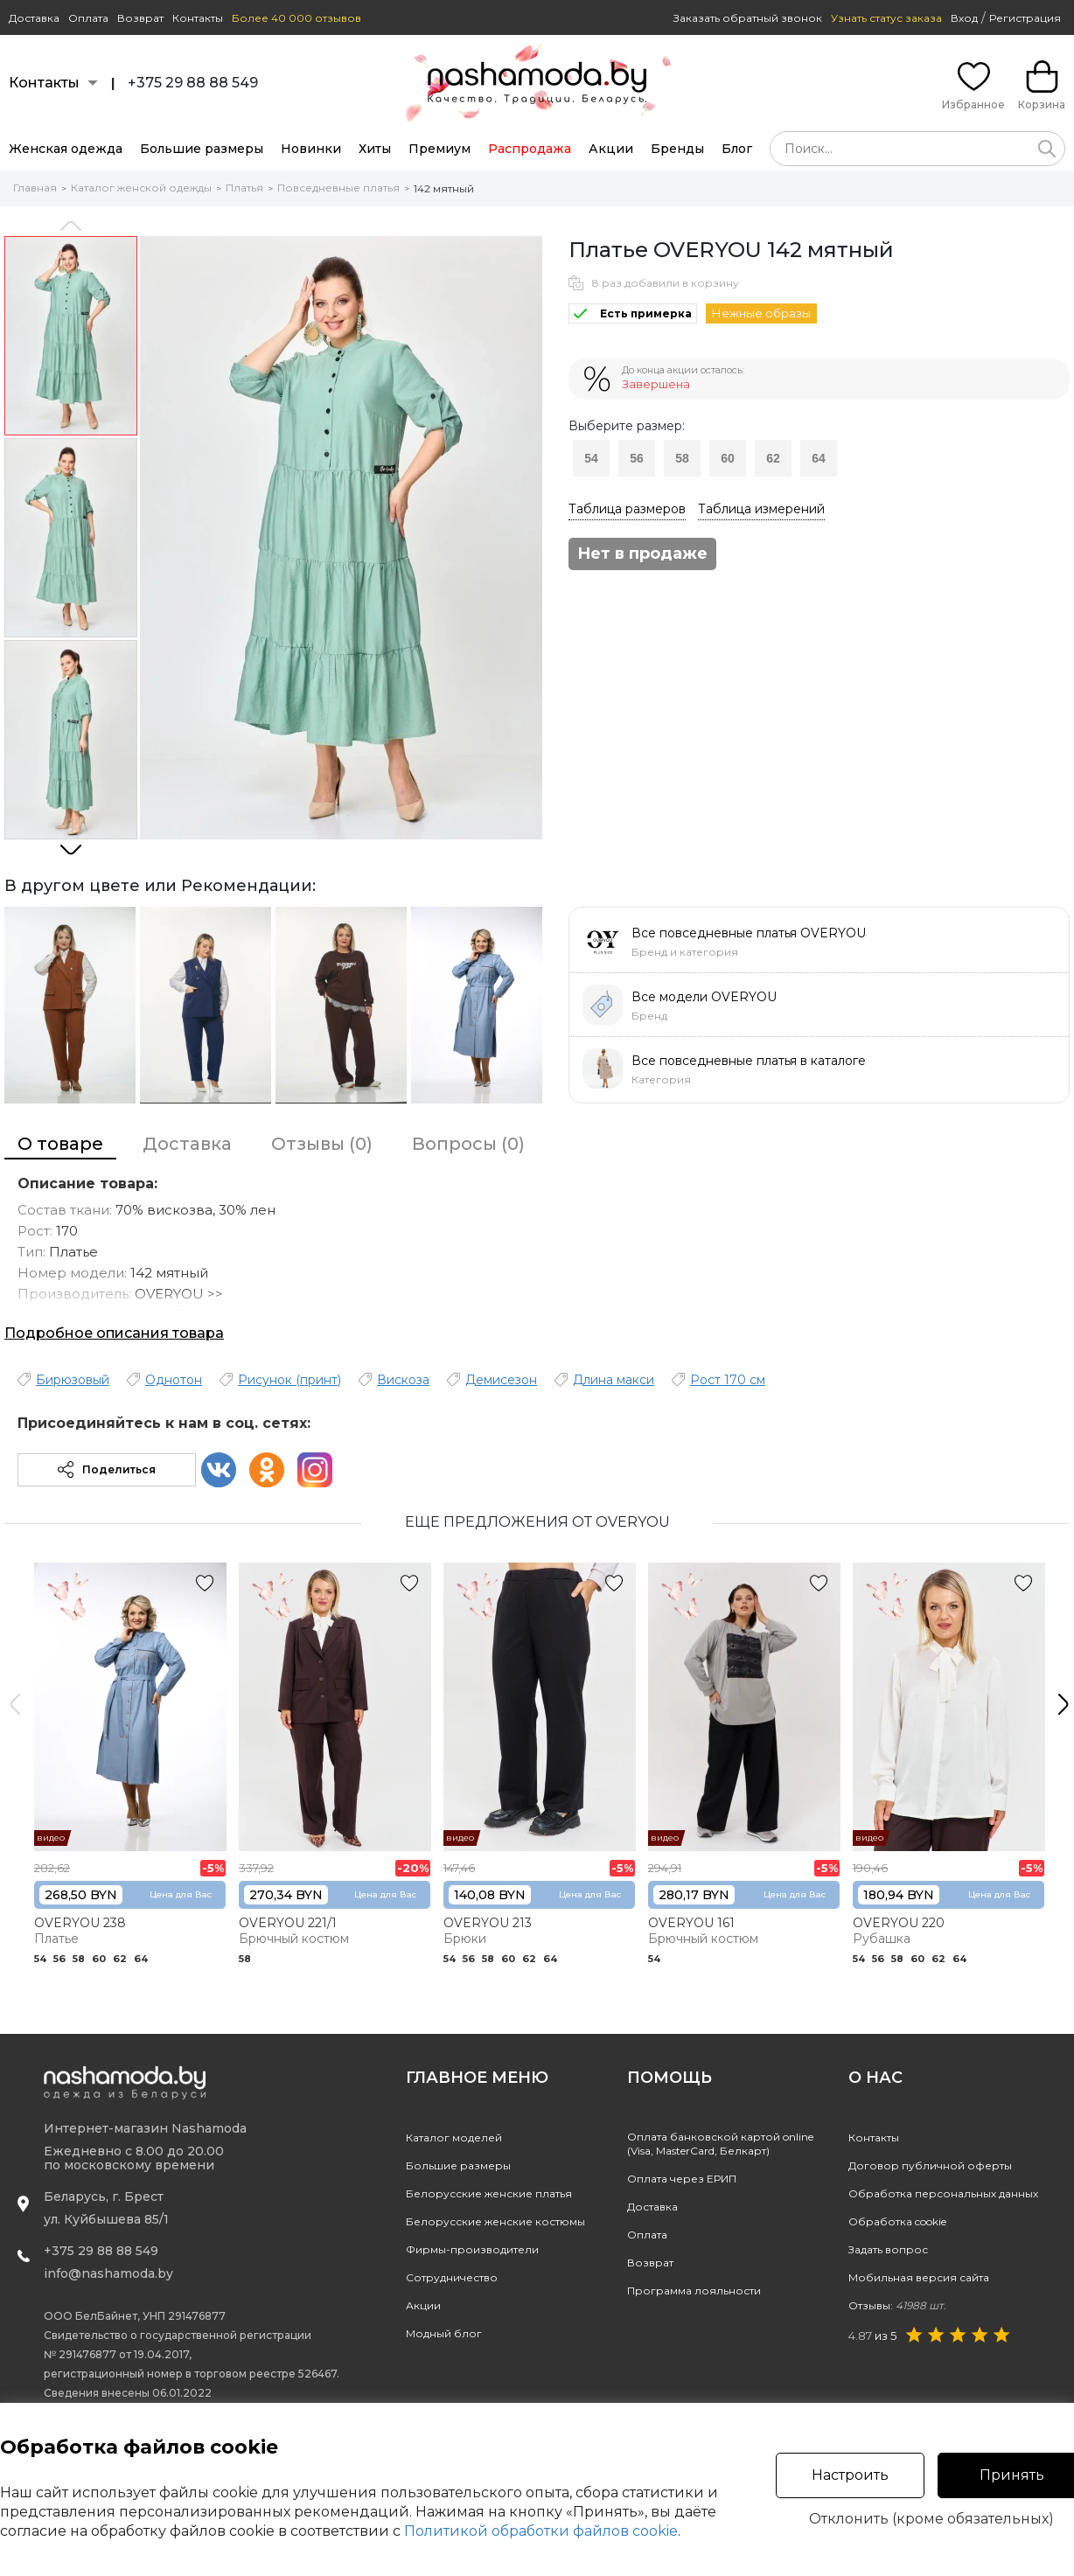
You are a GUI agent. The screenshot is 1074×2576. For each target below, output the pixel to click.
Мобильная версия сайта (918, 2277)
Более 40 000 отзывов (296, 17)
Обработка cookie (897, 2221)
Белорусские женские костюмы (495, 2221)
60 (728, 458)
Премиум (439, 149)
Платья (244, 187)
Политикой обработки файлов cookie (541, 2531)
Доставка (34, 17)
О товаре (60, 1143)
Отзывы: (897, 2305)
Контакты (197, 17)
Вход (964, 17)
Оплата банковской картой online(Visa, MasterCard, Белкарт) (720, 2143)
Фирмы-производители (472, 2249)
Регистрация (1025, 17)
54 (591, 458)
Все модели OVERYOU (704, 997)
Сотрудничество (452, 2277)
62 (773, 458)
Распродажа (529, 149)
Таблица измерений (761, 509)
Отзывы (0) (322, 1143)
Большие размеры (201, 149)
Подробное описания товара (114, 1333)
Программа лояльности (694, 2290)
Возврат (140, 17)
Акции (611, 149)
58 (682, 458)
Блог (737, 149)
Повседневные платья (338, 187)
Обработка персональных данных (943, 2193)
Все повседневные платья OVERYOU (748, 933)
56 (637, 458)
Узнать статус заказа (886, 17)
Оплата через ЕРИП (681, 2178)
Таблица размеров (627, 509)
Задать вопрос (888, 2249)
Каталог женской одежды (141, 187)
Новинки (311, 149)
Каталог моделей (454, 2137)
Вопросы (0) (468, 1143)
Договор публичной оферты (930, 2165)
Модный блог (444, 2333)
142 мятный (444, 188)
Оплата (88, 17)
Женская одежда (65, 149)
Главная (35, 187)
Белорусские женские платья (489, 2193)
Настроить (850, 2475)
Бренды (677, 149)
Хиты (375, 149)
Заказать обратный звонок (747, 17)
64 (819, 458)
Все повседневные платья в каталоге (748, 1061)
